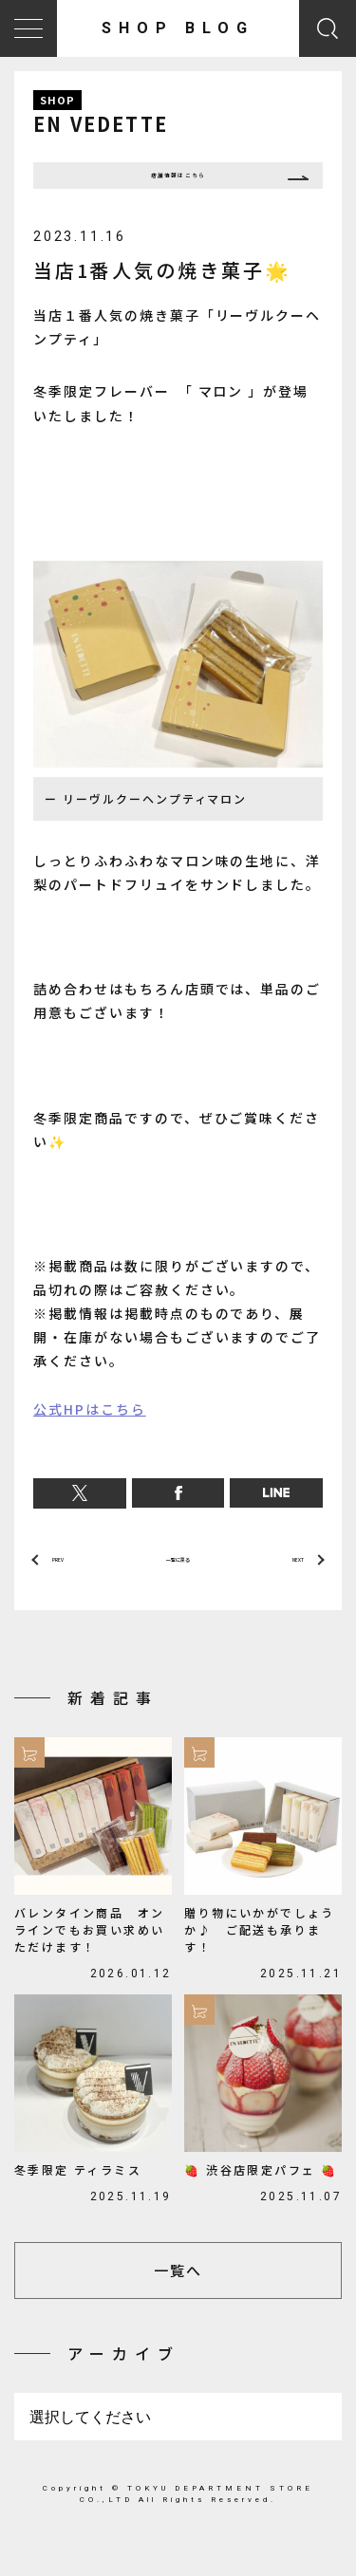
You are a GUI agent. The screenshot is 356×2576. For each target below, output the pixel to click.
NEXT (287, 1579)
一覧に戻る (177, 1579)
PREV (68, 1579)
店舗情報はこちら (178, 183)
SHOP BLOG (178, 28)
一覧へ (178, 2297)
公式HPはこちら (89, 1423)
